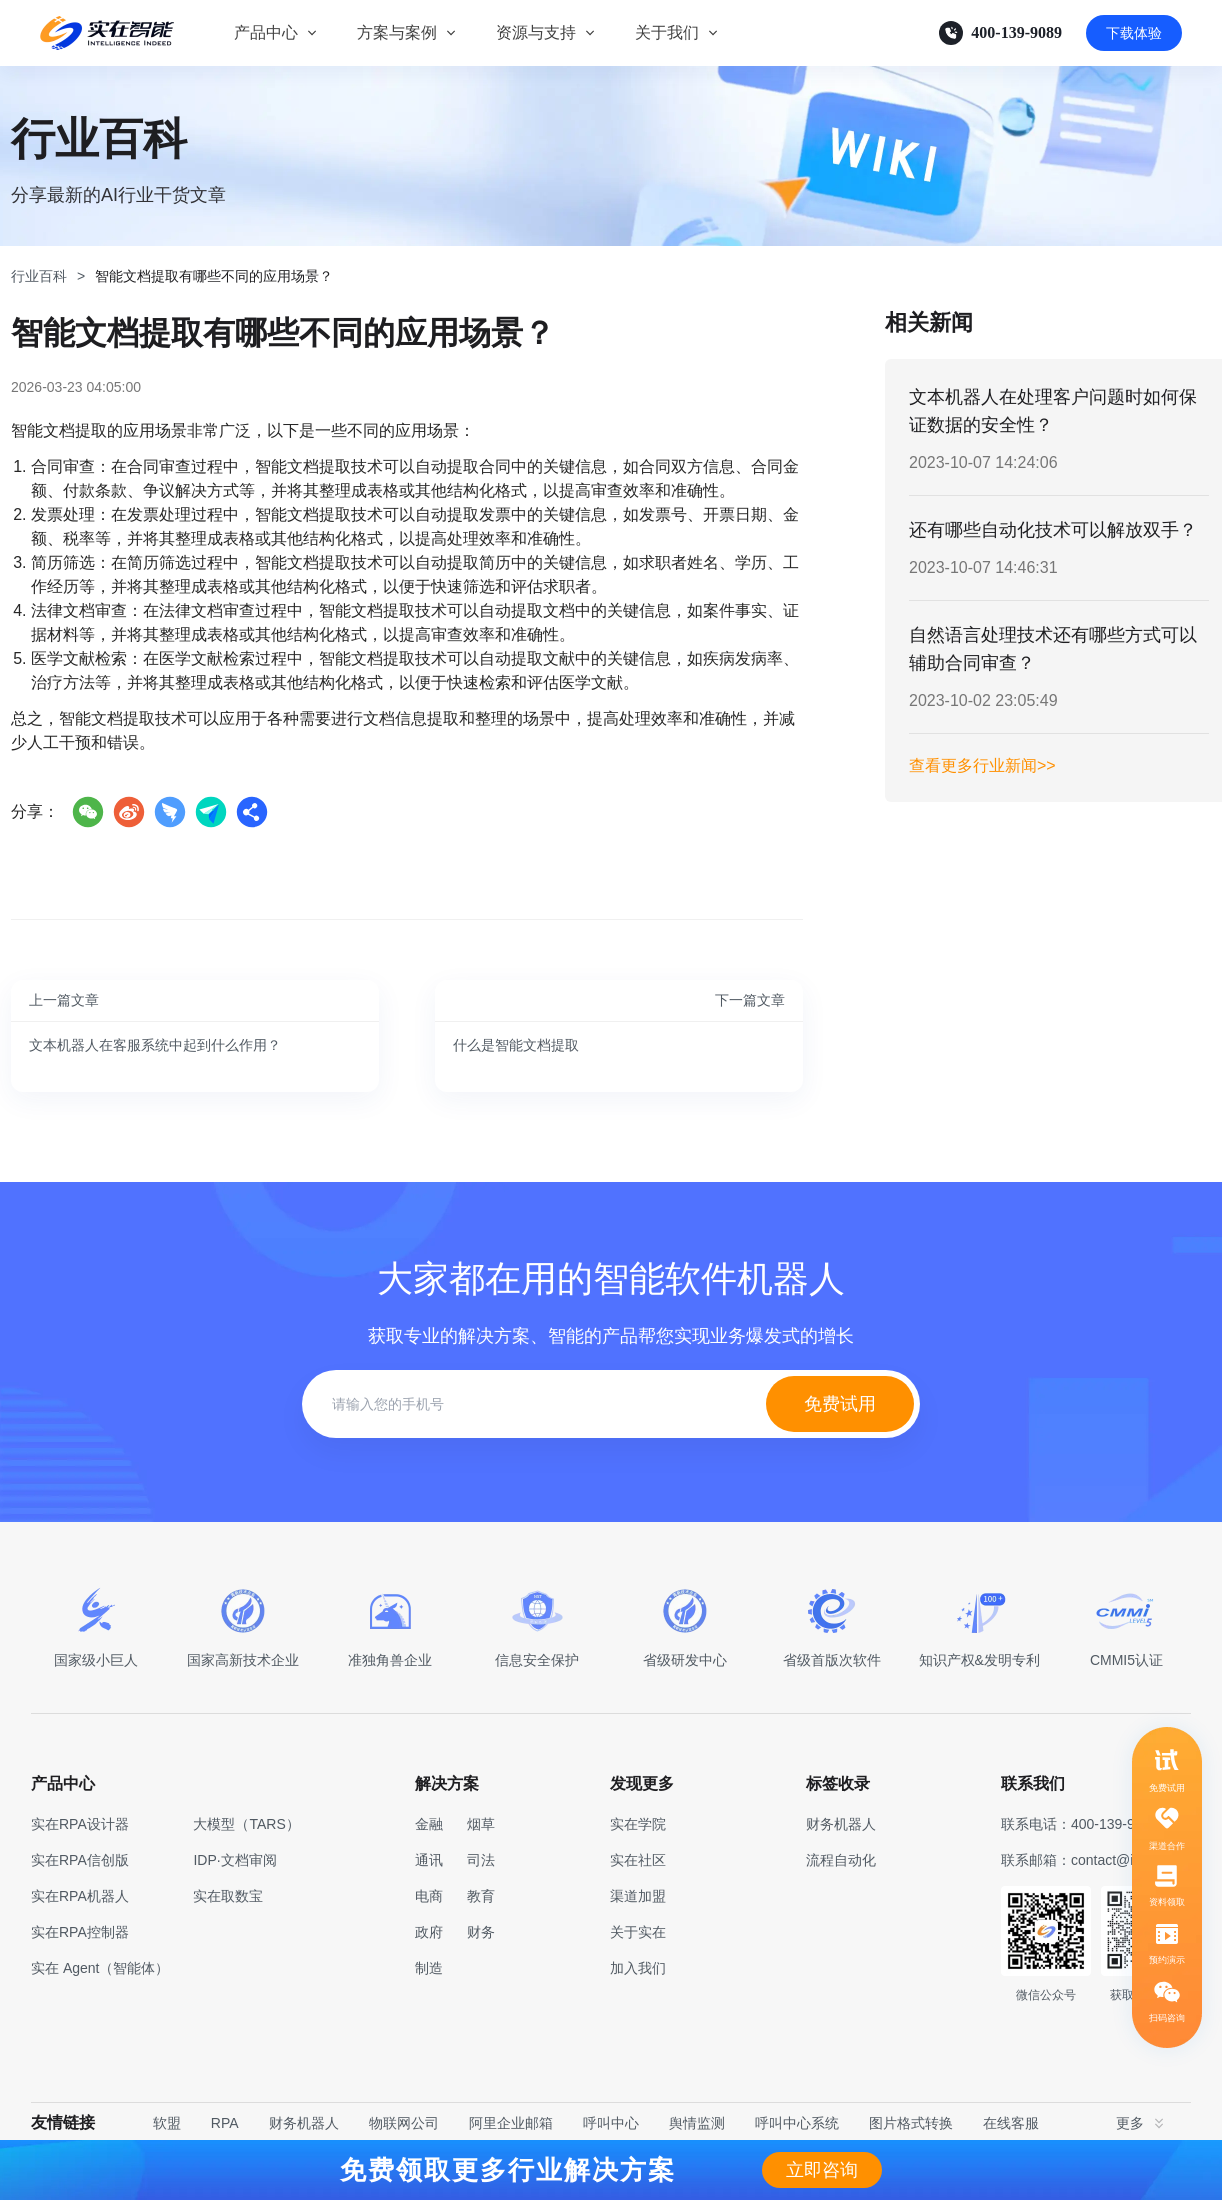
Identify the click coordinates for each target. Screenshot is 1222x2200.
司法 (481, 1860)
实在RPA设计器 (80, 1824)
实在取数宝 (228, 1896)
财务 (481, 1932)
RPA (225, 2123)
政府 (429, 1932)
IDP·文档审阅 (234, 1860)
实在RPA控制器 (80, 1932)
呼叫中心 (611, 2123)
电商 (429, 1896)
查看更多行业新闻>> (982, 765)
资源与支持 (536, 32)
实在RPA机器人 (80, 1896)
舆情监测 (697, 2123)
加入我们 (638, 1968)
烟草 (481, 1824)
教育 (481, 1896)
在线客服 (1011, 2123)
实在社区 (638, 1860)
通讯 (429, 1860)
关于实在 (638, 1932)
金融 (429, 1824)
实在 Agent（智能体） (100, 1968)
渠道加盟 (638, 1896)
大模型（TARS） (246, 1824)
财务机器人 (304, 2123)
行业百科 (39, 276)
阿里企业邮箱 (511, 2123)
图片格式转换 (911, 2123)
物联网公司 (404, 2123)
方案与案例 (397, 32)
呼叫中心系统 (797, 2123)
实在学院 (638, 1824)
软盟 (167, 2123)
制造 (429, 1968)
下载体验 (1134, 33)
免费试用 (840, 1404)
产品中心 (266, 32)
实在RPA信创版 (80, 1860)
